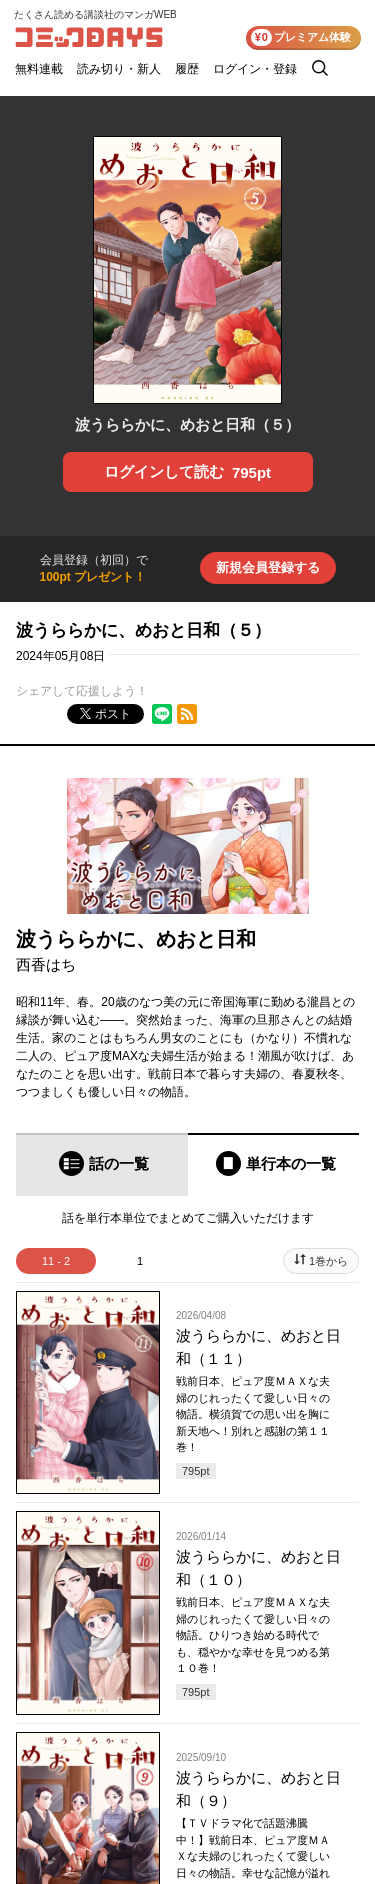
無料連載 (39, 69)
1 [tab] (140, 1261)
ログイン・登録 (255, 69)
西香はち (46, 964)
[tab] (102, 1164)
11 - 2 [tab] (56, 1261)
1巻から (328, 1261)
